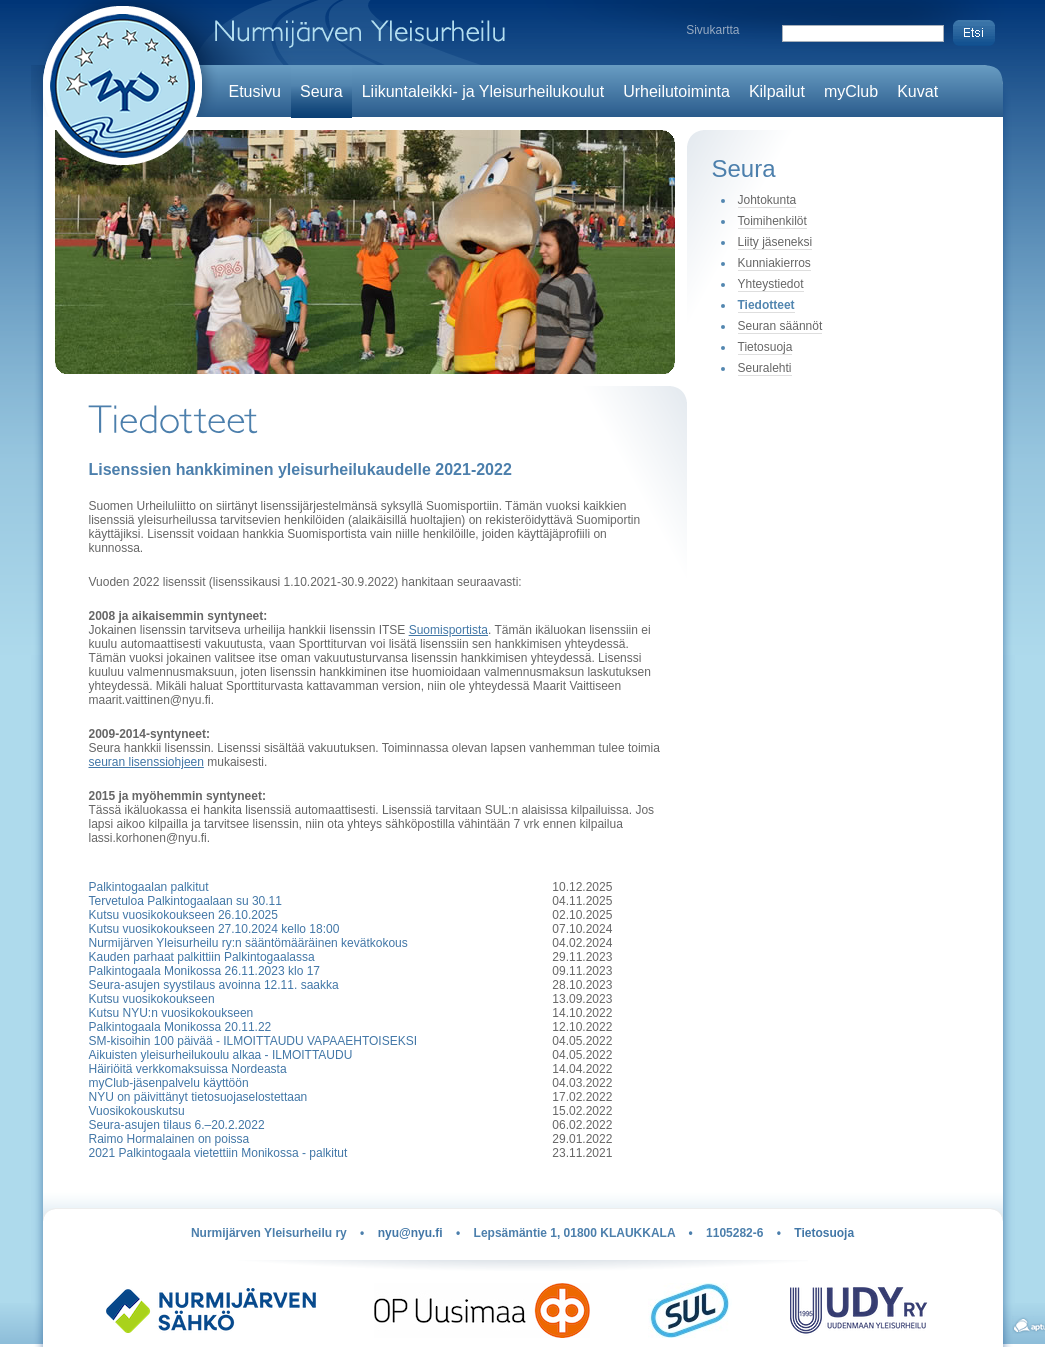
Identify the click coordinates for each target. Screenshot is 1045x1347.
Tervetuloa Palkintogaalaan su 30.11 (185, 901)
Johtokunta (767, 200)
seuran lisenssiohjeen (146, 762)
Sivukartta (712, 30)
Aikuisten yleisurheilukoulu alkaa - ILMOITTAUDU (221, 1055)
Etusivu (255, 91)
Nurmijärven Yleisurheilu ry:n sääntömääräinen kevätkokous (248, 943)
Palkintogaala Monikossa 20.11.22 (180, 1027)
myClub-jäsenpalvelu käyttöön (169, 1083)
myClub (851, 91)
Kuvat (917, 91)
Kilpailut (777, 91)
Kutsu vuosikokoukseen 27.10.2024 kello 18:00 (214, 929)
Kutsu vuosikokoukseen (152, 999)
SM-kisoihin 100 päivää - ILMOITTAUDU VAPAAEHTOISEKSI (253, 1041)
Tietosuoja (765, 347)
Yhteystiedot (771, 284)
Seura (321, 91)
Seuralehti (765, 368)
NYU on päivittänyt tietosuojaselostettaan (198, 1097)
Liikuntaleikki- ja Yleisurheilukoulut (483, 91)
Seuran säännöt (780, 326)
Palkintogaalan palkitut (149, 887)
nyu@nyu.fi (410, 1233)
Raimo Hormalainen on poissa (169, 1139)
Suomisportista (448, 630)
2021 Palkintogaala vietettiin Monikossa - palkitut (218, 1153)
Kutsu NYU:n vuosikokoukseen (171, 1013)
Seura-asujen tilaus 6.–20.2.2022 (177, 1125)
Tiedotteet (766, 305)
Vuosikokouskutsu (137, 1111)
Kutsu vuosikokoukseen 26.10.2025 (183, 915)
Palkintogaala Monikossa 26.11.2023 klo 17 (205, 971)
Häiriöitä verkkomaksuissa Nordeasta (188, 1069)
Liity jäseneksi (775, 242)
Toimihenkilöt (772, 221)
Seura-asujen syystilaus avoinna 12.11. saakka (214, 985)
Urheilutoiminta (676, 91)
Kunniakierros (774, 263)
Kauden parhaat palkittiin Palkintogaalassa (202, 957)
